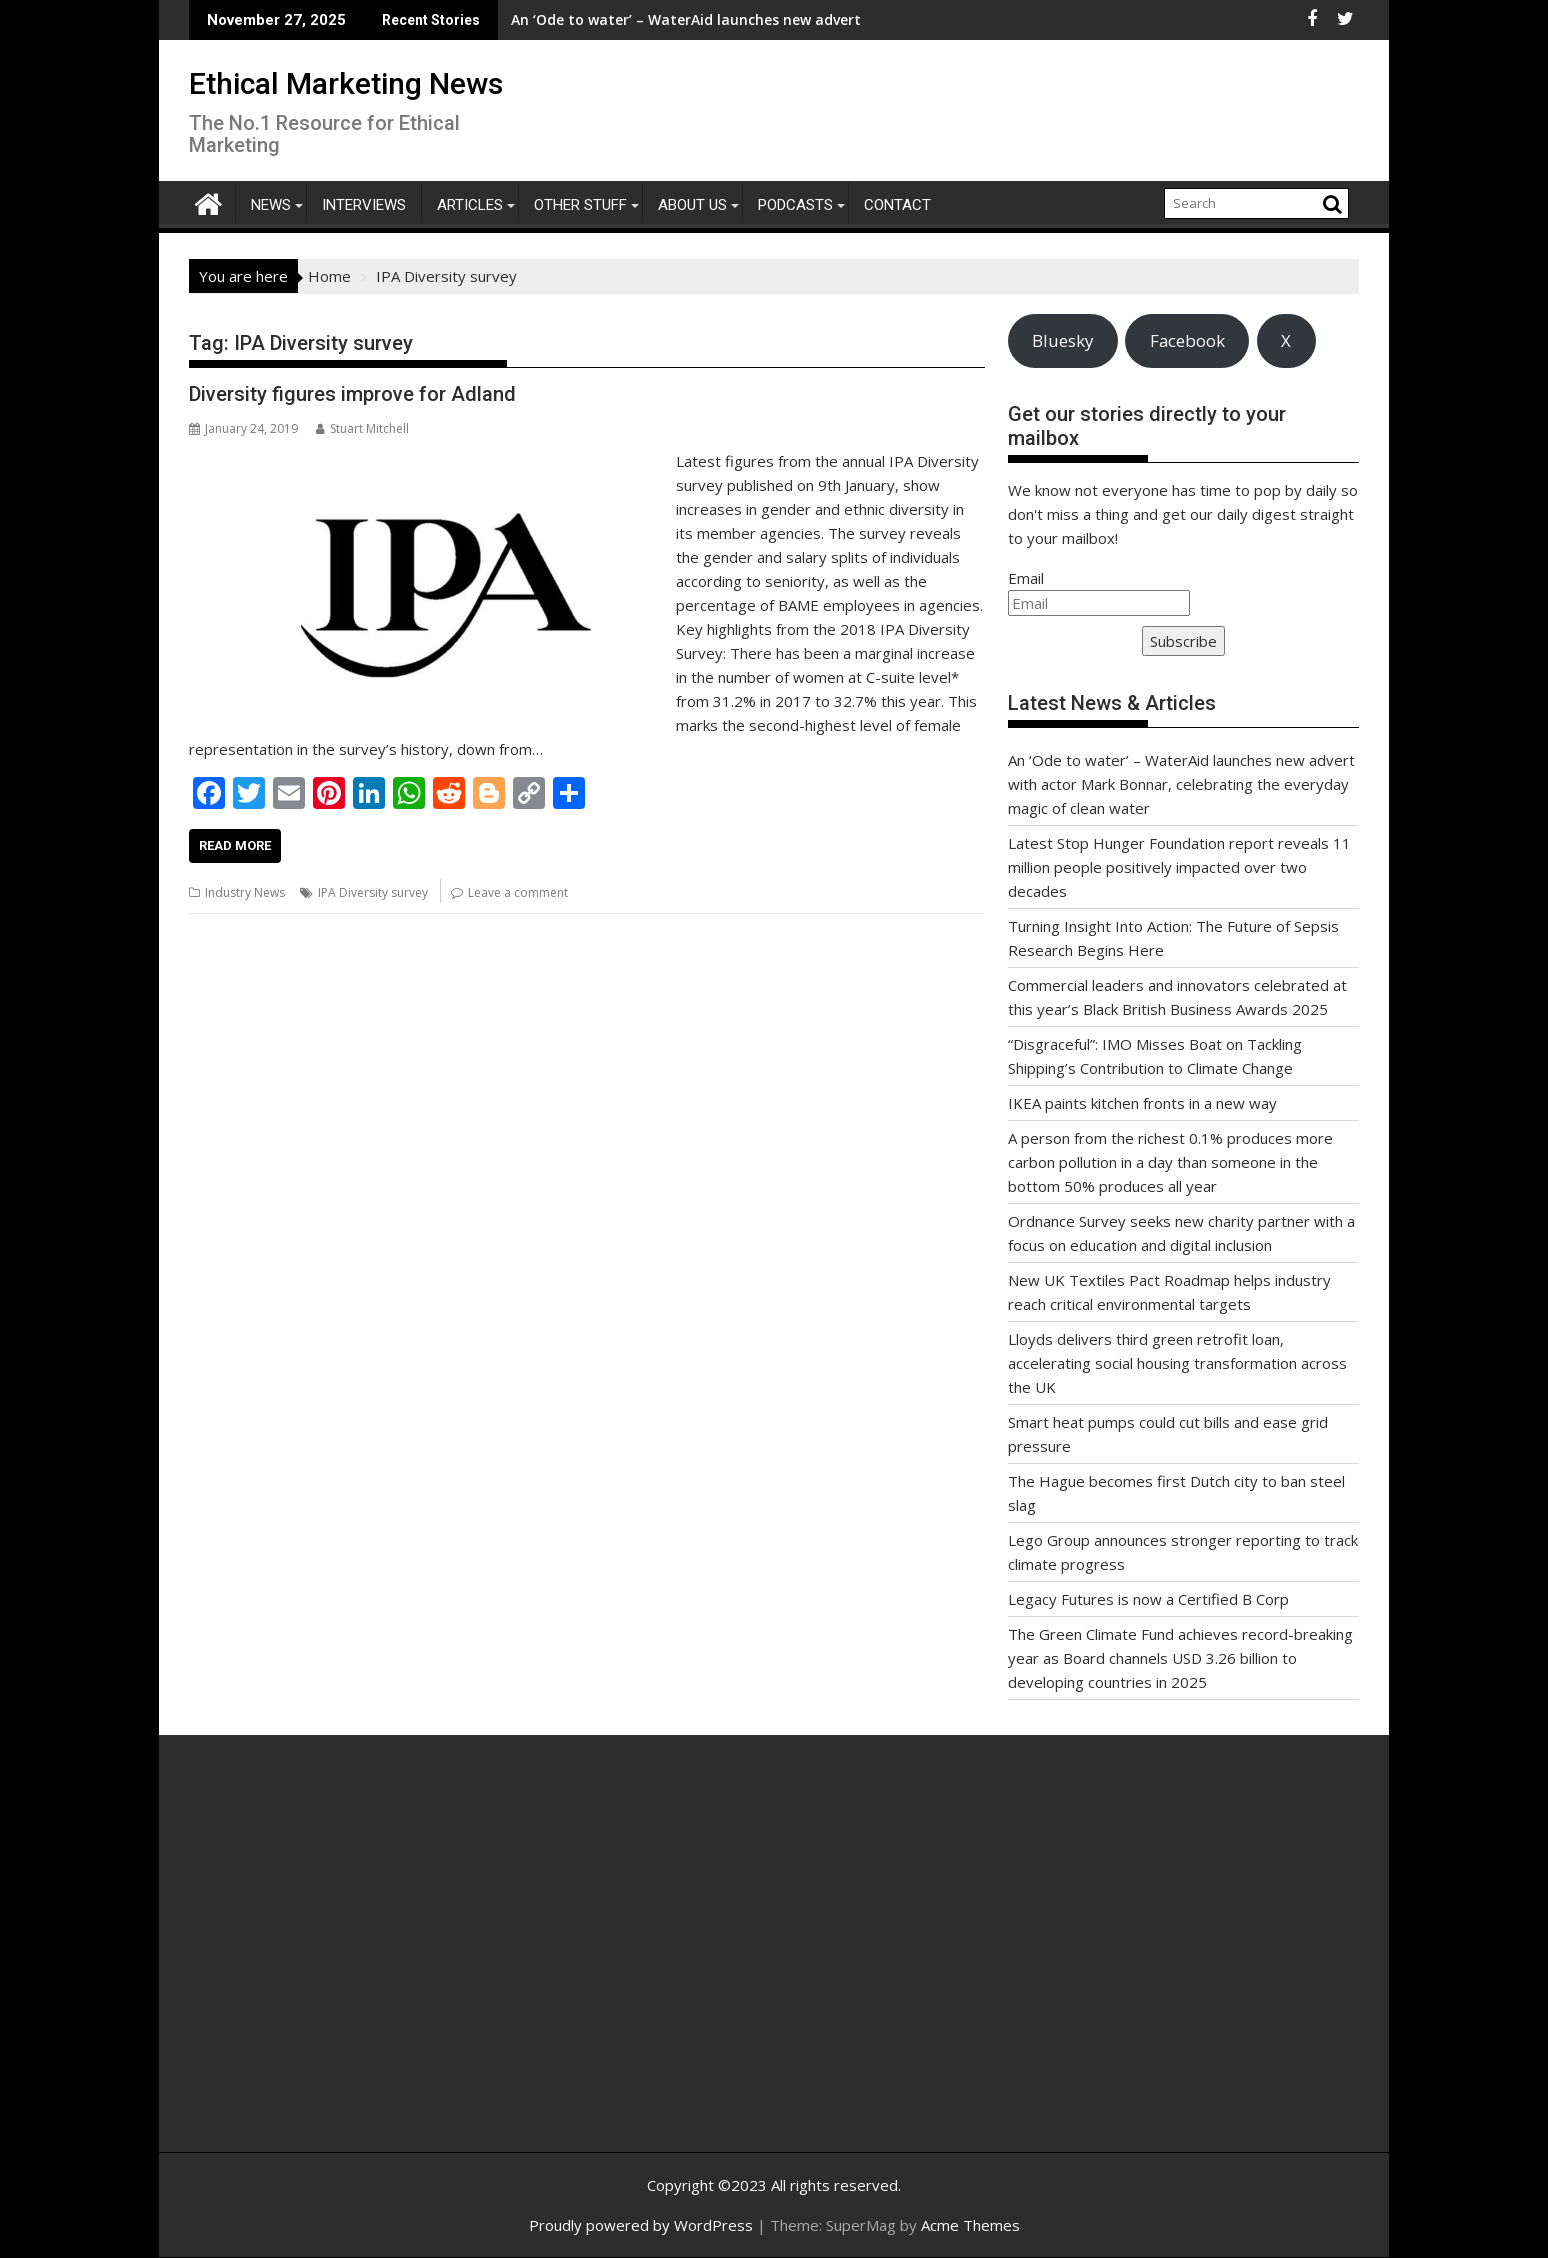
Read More (235, 845)
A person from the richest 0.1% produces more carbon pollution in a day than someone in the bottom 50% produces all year (1170, 1162)
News (271, 205)
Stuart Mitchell (362, 428)
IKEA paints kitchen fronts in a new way (1142, 1103)
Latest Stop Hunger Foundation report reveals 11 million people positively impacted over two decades (1179, 867)
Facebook (1187, 340)
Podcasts (795, 205)
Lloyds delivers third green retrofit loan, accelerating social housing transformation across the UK (1177, 1363)
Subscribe (1183, 641)
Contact (897, 205)
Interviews (364, 205)
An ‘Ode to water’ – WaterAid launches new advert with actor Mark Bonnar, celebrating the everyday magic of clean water (1181, 784)
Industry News (245, 892)
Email (1026, 578)
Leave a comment (518, 892)
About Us (692, 205)
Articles (470, 205)
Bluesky (1062, 340)
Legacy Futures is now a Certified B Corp (1148, 1599)
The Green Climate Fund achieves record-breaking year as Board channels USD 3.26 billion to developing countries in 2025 (1180, 1658)
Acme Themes (970, 2225)
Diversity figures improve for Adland (352, 394)
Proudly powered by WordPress (641, 2225)
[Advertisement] (379, 1965)
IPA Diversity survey (373, 892)
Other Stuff (580, 205)
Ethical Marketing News (346, 83)
